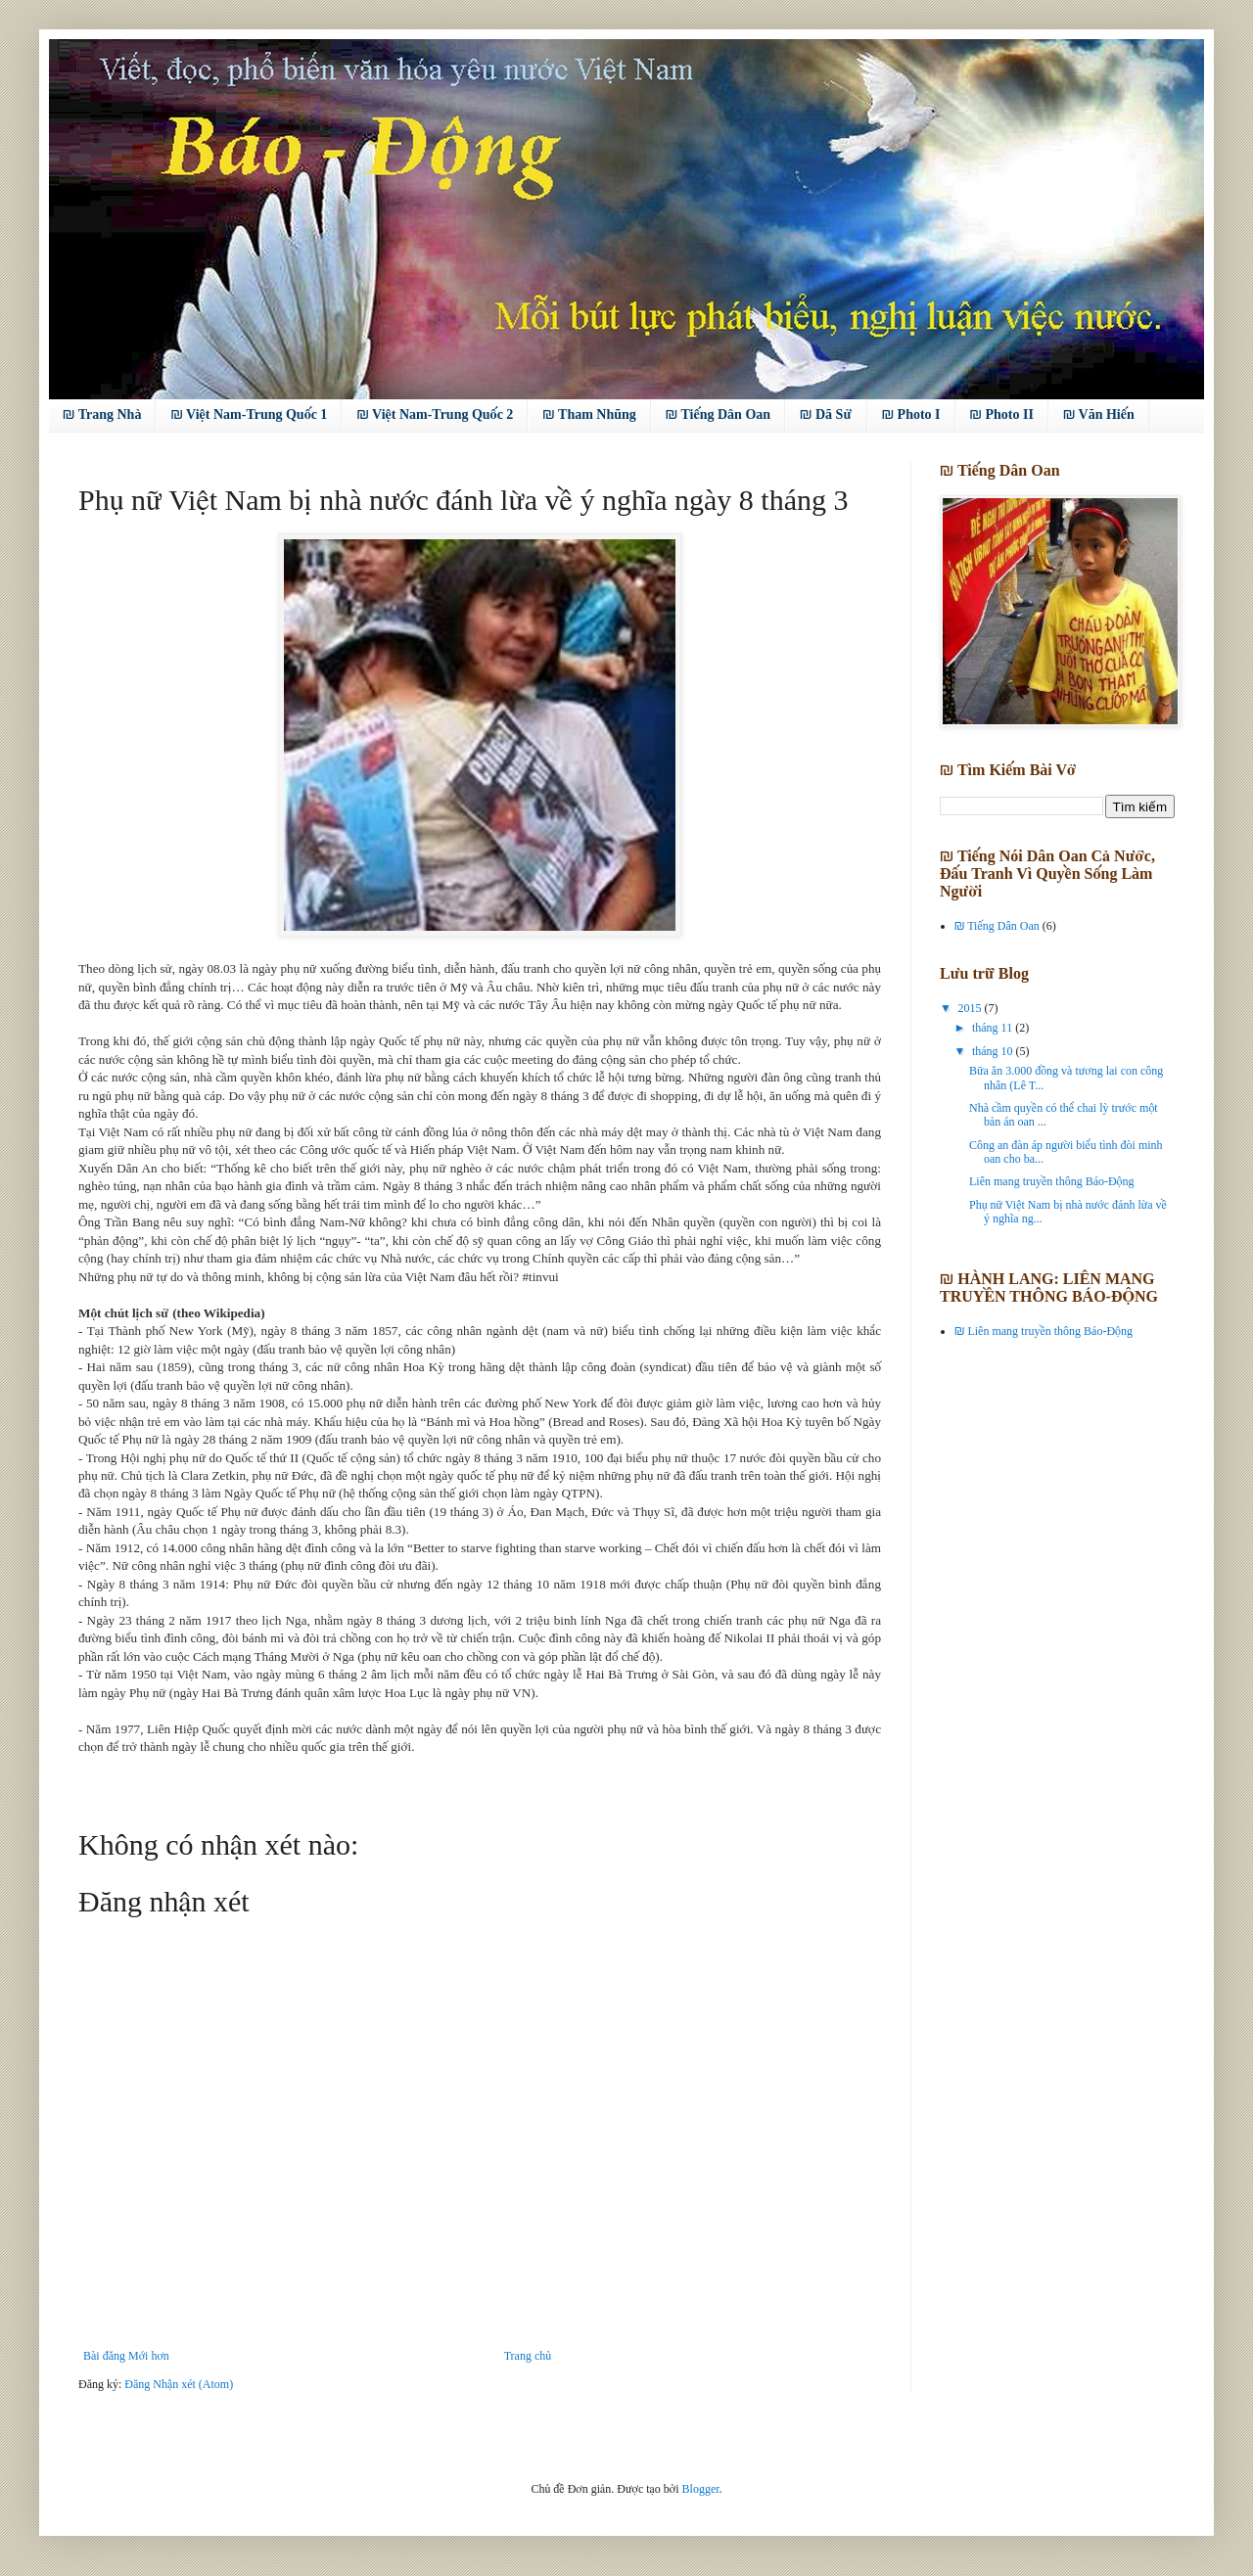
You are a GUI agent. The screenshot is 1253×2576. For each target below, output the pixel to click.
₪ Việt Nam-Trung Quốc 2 (434, 414)
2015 (971, 1008)
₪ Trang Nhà (102, 414)
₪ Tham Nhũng (588, 414)
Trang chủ (527, 2356)
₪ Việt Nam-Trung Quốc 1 (248, 414)
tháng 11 (993, 1028)
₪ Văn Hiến (1099, 414)
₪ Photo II (1002, 414)
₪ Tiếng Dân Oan (718, 414)
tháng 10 (994, 1051)
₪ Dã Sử (826, 414)
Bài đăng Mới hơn (126, 2356)
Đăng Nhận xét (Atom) (178, 2384)
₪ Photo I (911, 414)
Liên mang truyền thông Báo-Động (1052, 1181)
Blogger (700, 2489)
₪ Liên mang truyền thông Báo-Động (1043, 1331)
